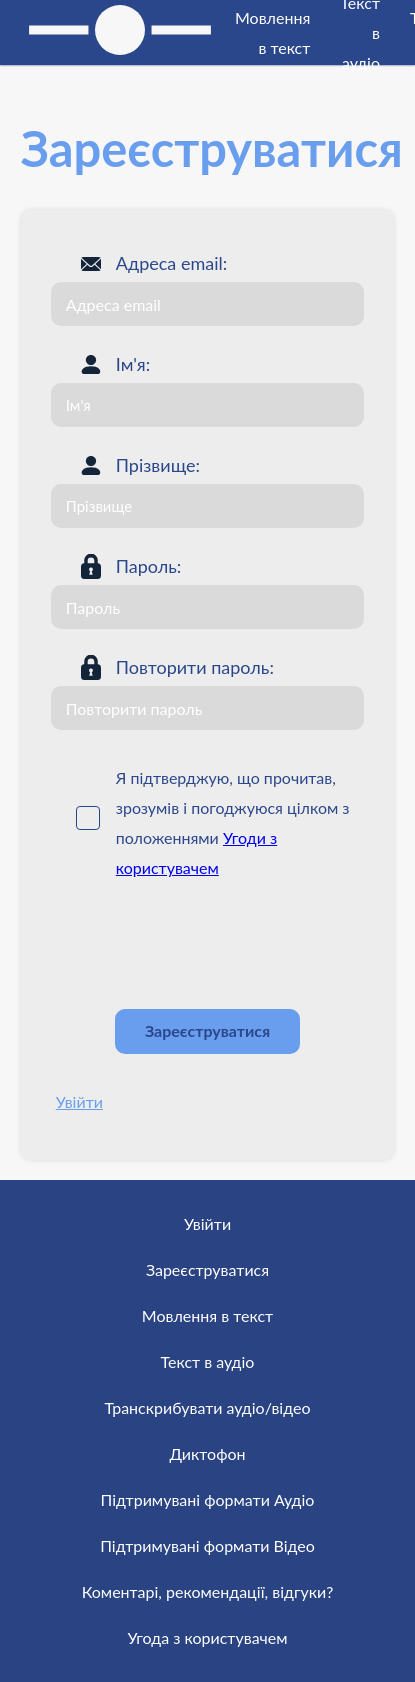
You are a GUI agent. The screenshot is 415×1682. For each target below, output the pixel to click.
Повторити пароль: (195, 667)
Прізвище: (158, 465)
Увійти (79, 1101)
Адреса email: (172, 263)
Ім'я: (133, 364)
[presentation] (203, 945)
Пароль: (149, 566)
